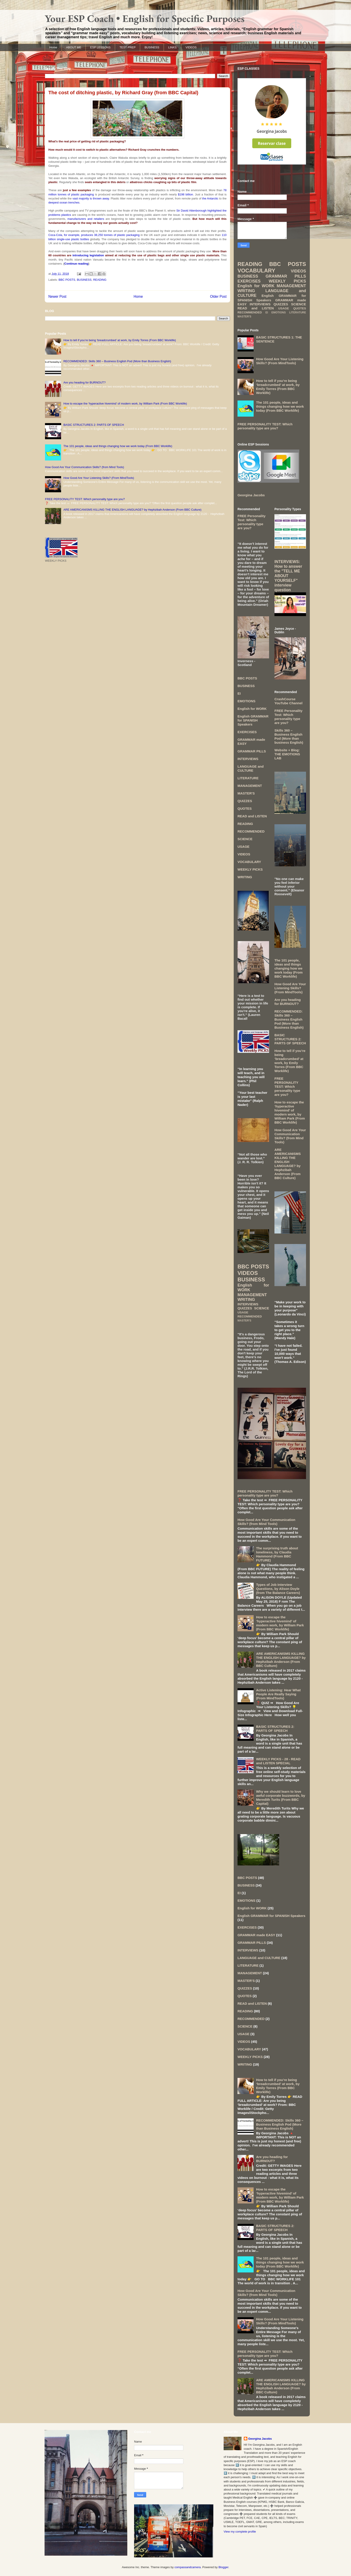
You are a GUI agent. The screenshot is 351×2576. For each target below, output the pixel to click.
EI (266, 312)
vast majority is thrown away (91, 198)
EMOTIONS (278, 312)
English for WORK (256, 286)
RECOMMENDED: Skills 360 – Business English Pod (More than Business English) (117, 361)
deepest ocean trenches (63, 202)
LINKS (172, 47)
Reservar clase (272, 143)
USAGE (283, 308)
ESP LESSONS (100, 47)
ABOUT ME (73, 47)
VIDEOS (191, 47)
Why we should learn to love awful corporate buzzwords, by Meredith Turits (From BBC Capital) (280, 1797)
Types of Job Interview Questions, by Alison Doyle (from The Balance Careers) (278, 1589)
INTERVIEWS (260, 304)
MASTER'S (244, 316)
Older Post (218, 296)
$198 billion (185, 194)
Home (53, 47)
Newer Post (57, 296)
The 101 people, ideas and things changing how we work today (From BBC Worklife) (117, 446)
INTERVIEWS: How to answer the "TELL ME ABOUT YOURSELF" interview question (288, 575)
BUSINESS (152, 47)
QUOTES (299, 308)
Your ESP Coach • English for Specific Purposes (144, 18)
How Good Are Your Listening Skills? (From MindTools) (98, 478)
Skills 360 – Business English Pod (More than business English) (288, 736)
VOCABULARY (256, 271)
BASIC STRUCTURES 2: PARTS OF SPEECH (93, 424)
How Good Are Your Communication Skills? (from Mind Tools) (84, 467)
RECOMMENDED (250, 312)
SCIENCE (298, 304)
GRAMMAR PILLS (286, 276)
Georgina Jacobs (251, 495)
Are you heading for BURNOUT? (84, 382)
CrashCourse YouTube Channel (288, 701)
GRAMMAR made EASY (256, 1935)
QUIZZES (281, 304)
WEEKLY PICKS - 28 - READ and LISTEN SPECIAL (278, 1761)
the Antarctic (210, 198)
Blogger (223, 2567)
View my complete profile (240, 2531)
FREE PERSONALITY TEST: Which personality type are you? (85, 499)
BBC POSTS (67, 279)
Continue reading (76, 263)
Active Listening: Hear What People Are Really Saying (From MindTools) (278, 1694)
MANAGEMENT (291, 286)
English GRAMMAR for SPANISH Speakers (253, 720)
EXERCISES (249, 281)
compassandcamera (187, 2567)
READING (99, 279)
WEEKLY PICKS (287, 281)
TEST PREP (128, 47)
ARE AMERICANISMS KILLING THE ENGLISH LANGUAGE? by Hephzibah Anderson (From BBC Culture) (132, 509)
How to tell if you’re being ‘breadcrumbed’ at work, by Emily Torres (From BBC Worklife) (119, 340)
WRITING (246, 291)
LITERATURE (297, 312)
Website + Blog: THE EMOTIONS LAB (287, 754)
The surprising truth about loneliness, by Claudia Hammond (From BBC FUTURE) (277, 1554)
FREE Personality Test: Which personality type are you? (251, 522)
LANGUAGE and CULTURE (251, 768)
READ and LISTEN (256, 308)
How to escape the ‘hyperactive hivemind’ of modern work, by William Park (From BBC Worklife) (125, 403)
